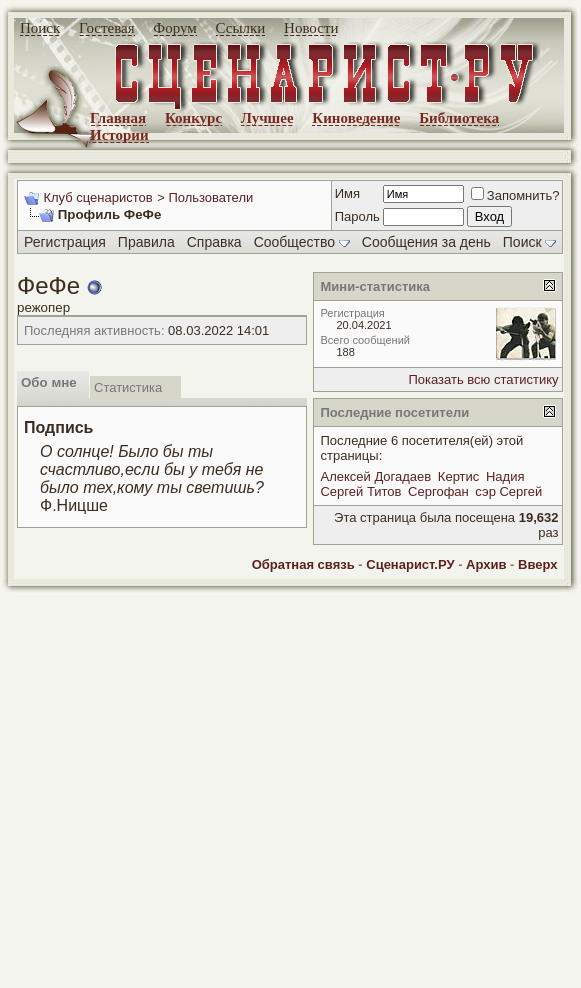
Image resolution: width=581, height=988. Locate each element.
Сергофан (438, 491)
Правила (146, 242)
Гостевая (107, 28)
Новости (311, 28)
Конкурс (193, 118)
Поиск (40, 28)
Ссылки (241, 28)
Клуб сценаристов (97, 197)
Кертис (458, 476)
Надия (505, 476)
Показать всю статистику (483, 379)
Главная (118, 118)
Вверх (537, 564)
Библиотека (459, 118)
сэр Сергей (508, 491)
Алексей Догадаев (375, 476)
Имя (347, 193)
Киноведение (356, 118)
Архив (486, 564)
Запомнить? (515, 195)
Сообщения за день (426, 242)
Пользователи (210, 197)
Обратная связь (303, 564)
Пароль (357, 216)
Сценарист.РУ (410, 564)
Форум (174, 28)
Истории (119, 135)
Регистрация (65, 242)
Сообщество (302, 242)
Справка (214, 242)
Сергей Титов (360, 491)
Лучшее (267, 118)
